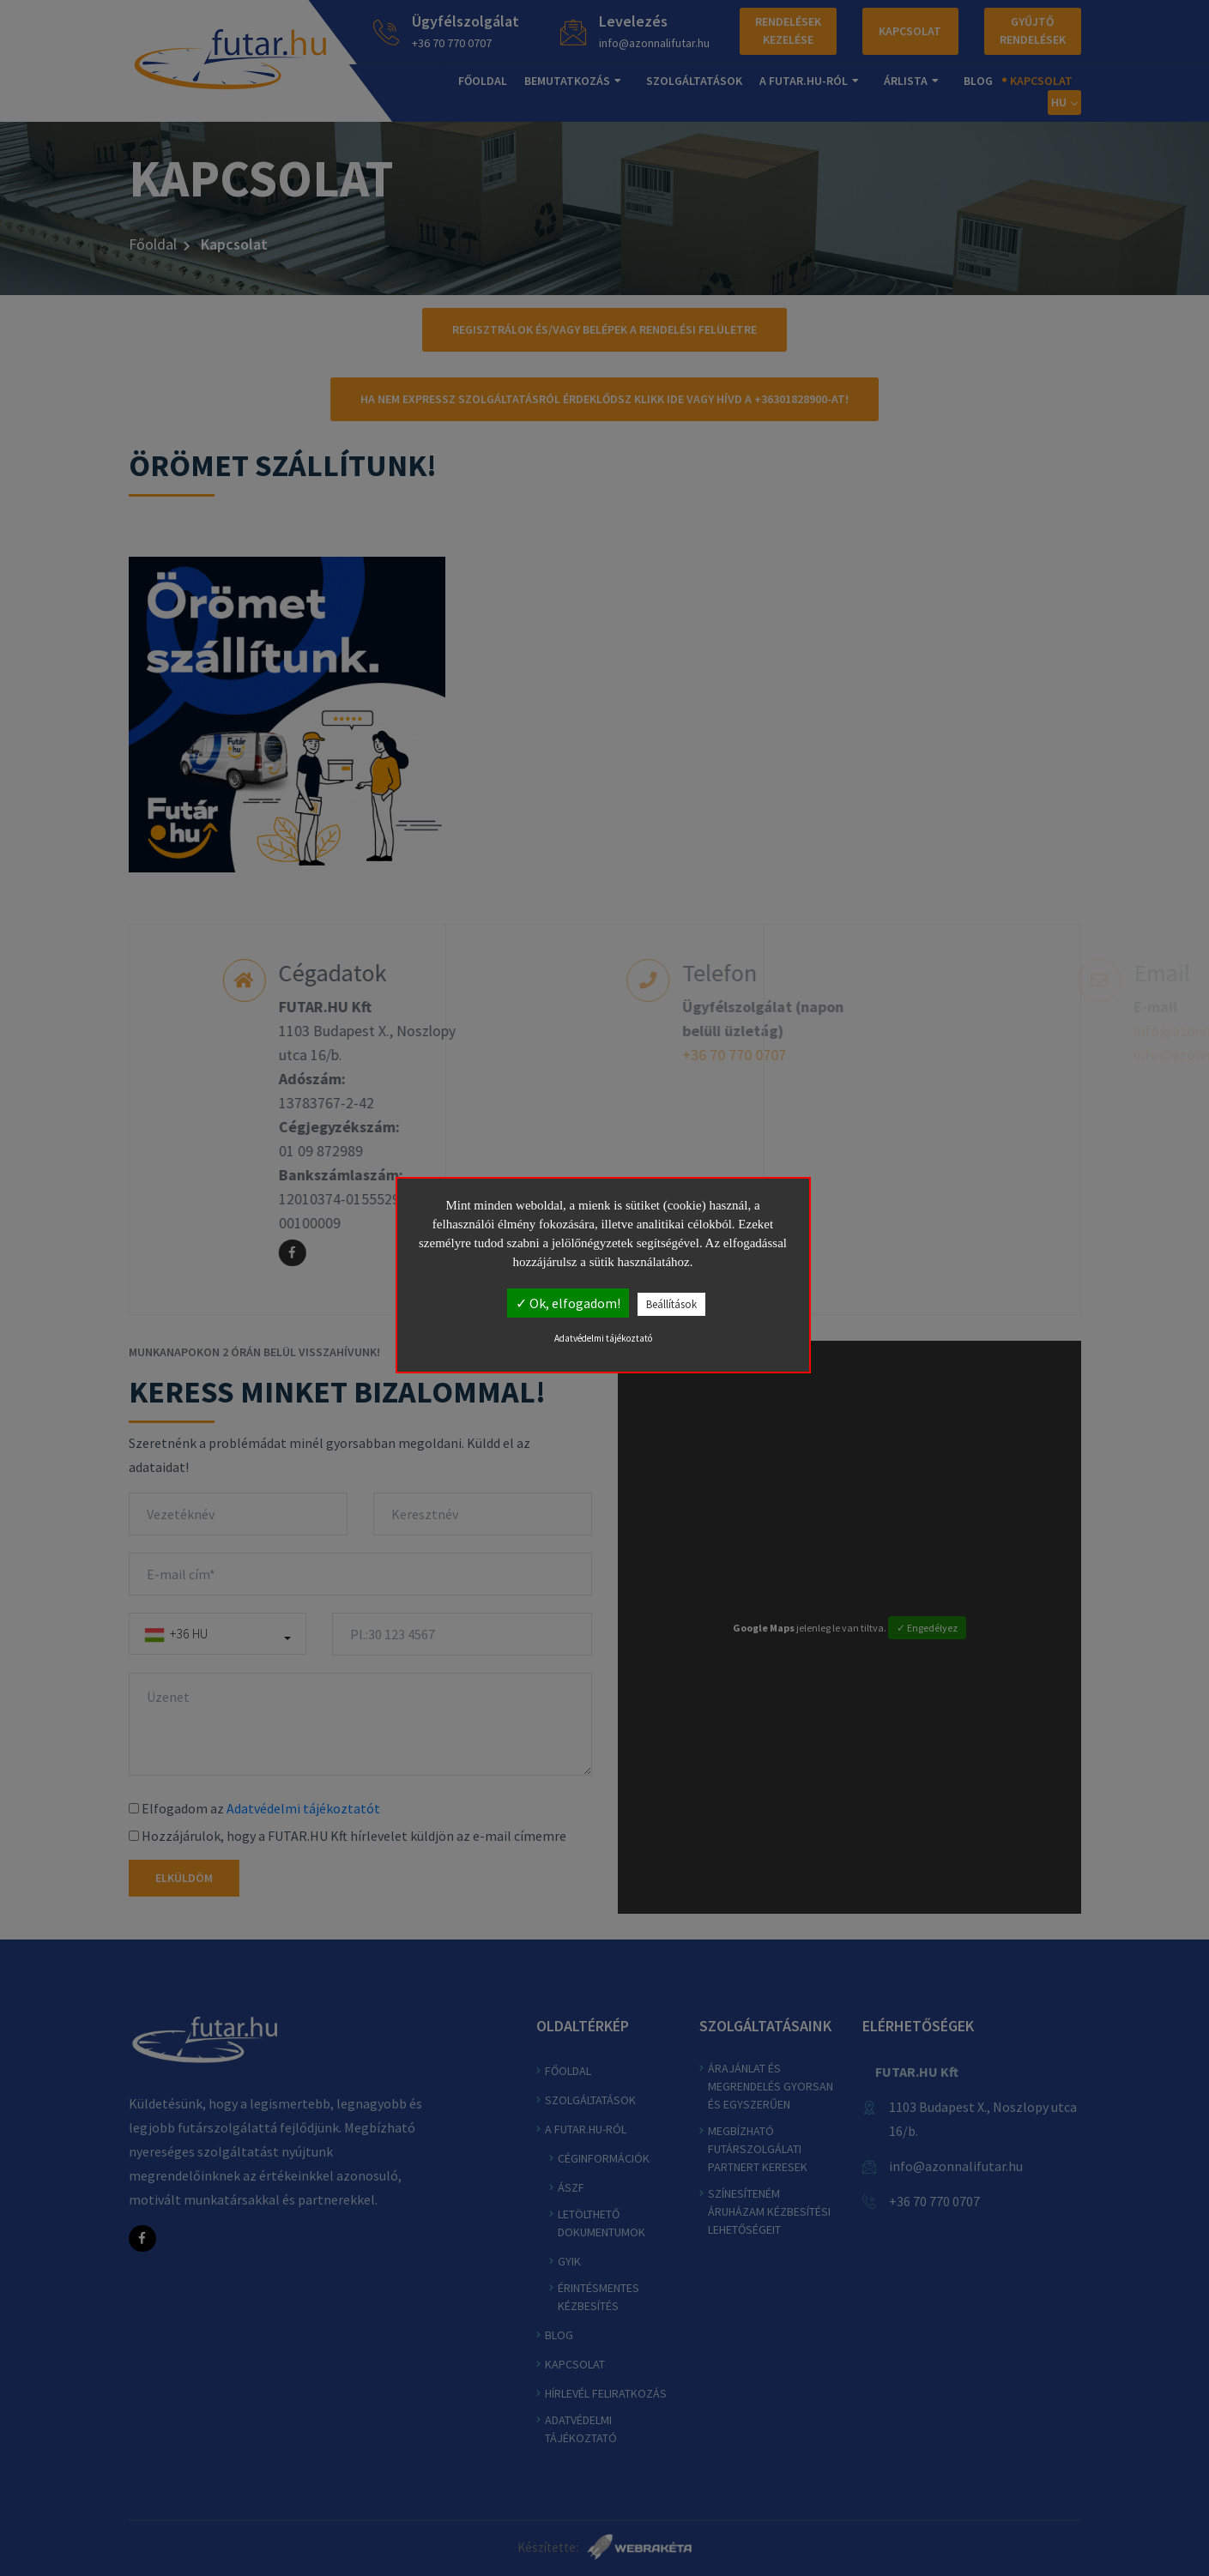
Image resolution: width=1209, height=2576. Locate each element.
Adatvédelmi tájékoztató (603, 1338)
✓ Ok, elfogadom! (568, 1303)
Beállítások (671, 1304)
